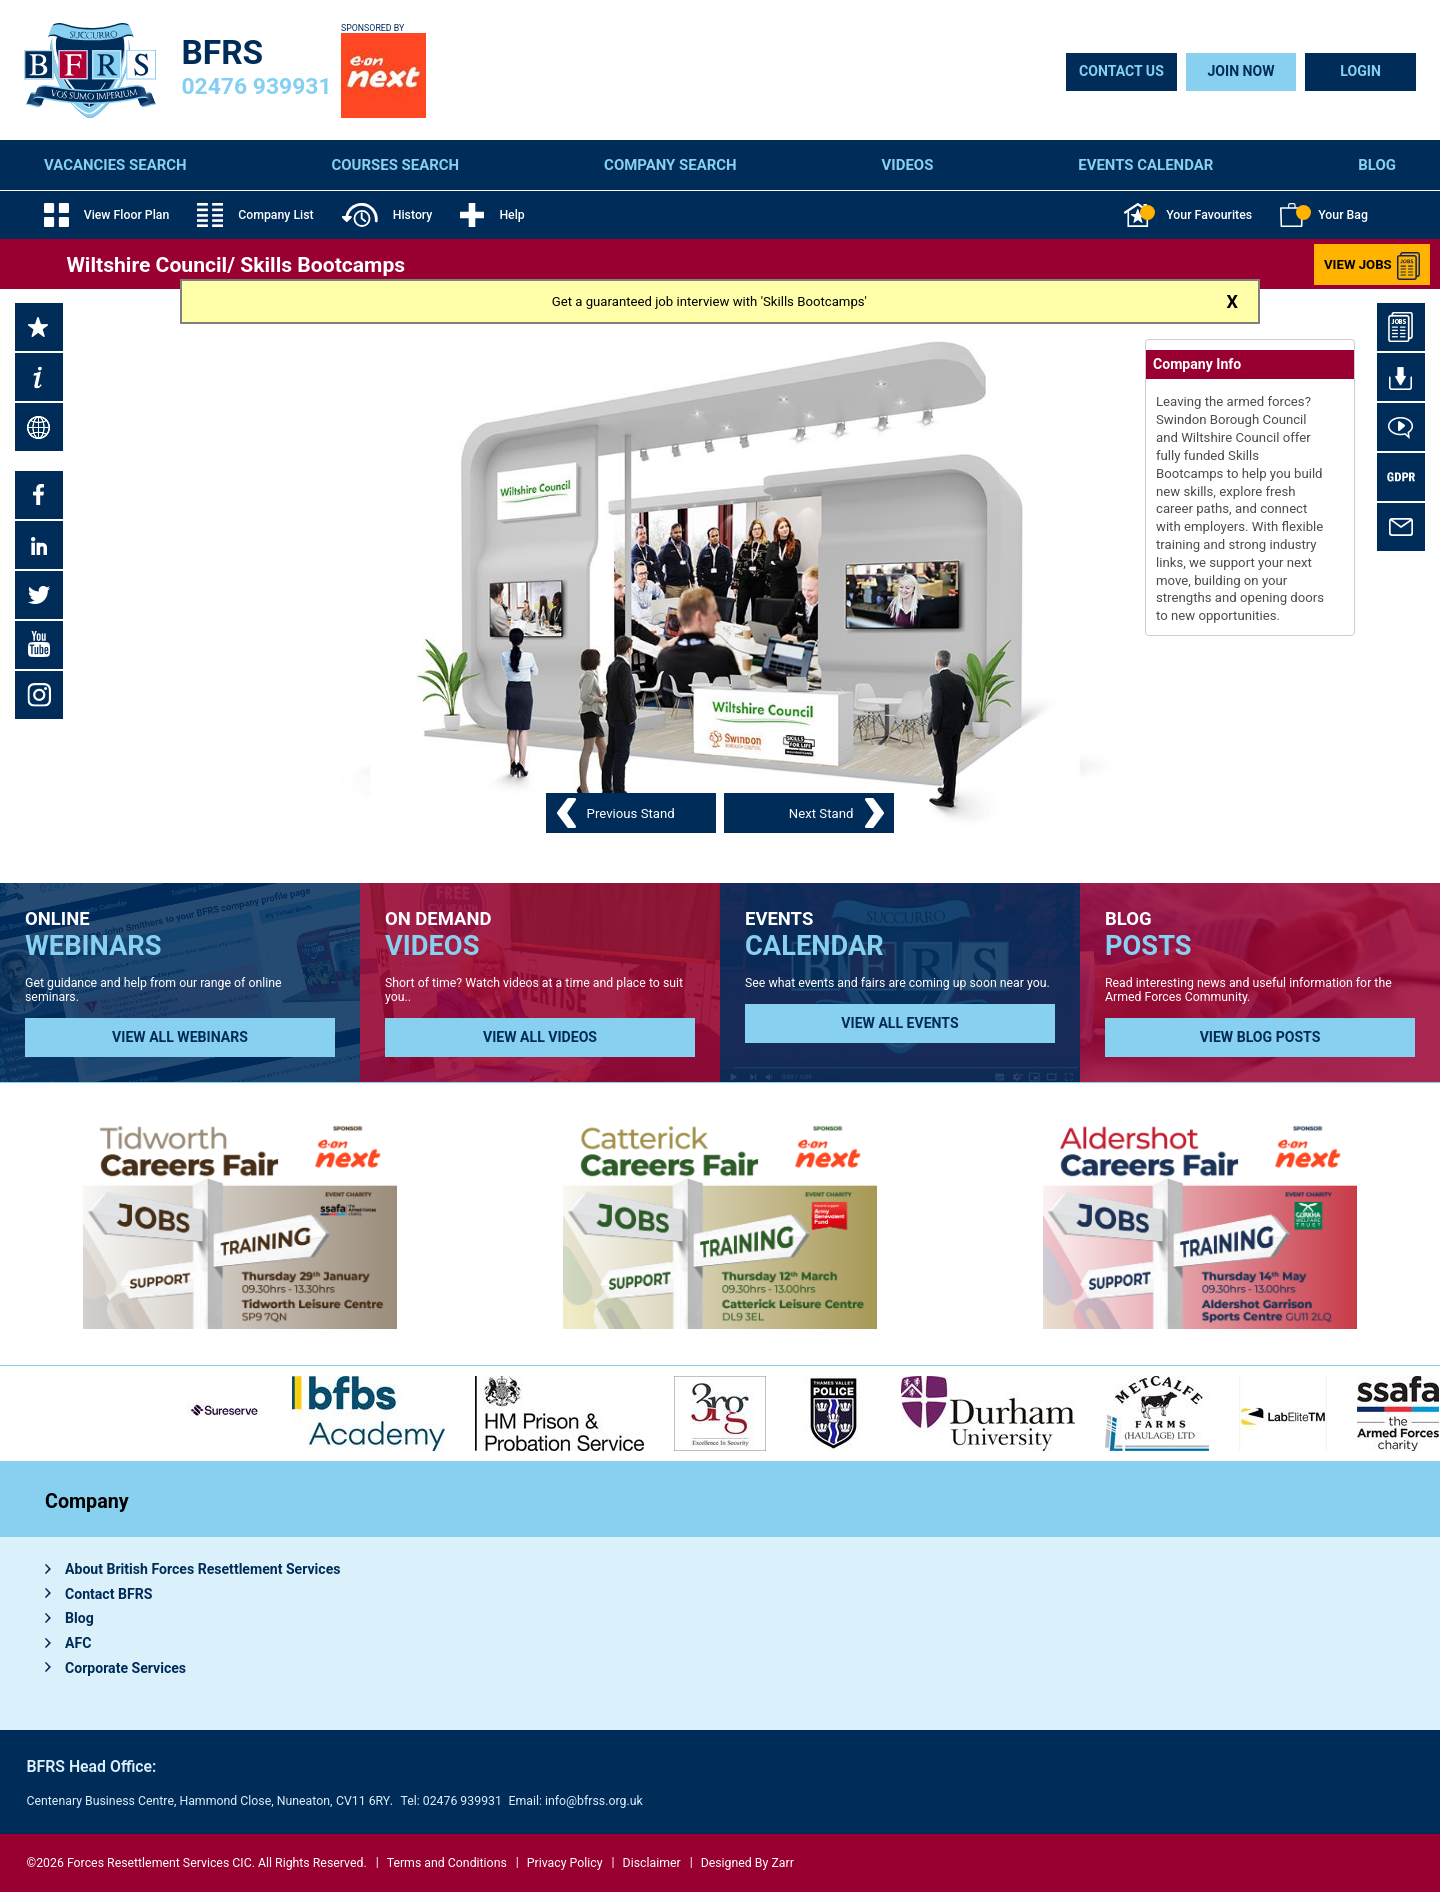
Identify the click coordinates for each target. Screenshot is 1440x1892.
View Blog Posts (1260, 1037)
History (387, 215)
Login (1360, 71)
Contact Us (1121, 71)
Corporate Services (125, 1668)
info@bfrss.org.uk (594, 1801)
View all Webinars (180, 1037)
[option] (559, 1413)
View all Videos (540, 1037)
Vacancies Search (115, 165)
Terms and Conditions (447, 1863)
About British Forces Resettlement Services (203, 1569)
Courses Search (396, 165)
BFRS (223, 52)
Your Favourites (1188, 215)
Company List (255, 215)
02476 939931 (257, 86)
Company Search (670, 165)
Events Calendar (1145, 165)
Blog (1377, 165)
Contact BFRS (108, 1594)
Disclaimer (652, 1863)
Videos (908, 165)
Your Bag (1324, 215)
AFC (78, 1643)
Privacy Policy (565, 1863)
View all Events (899, 1023)
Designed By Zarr (747, 1863)
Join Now (1240, 71)
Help (492, 215)
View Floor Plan (106, 215)
